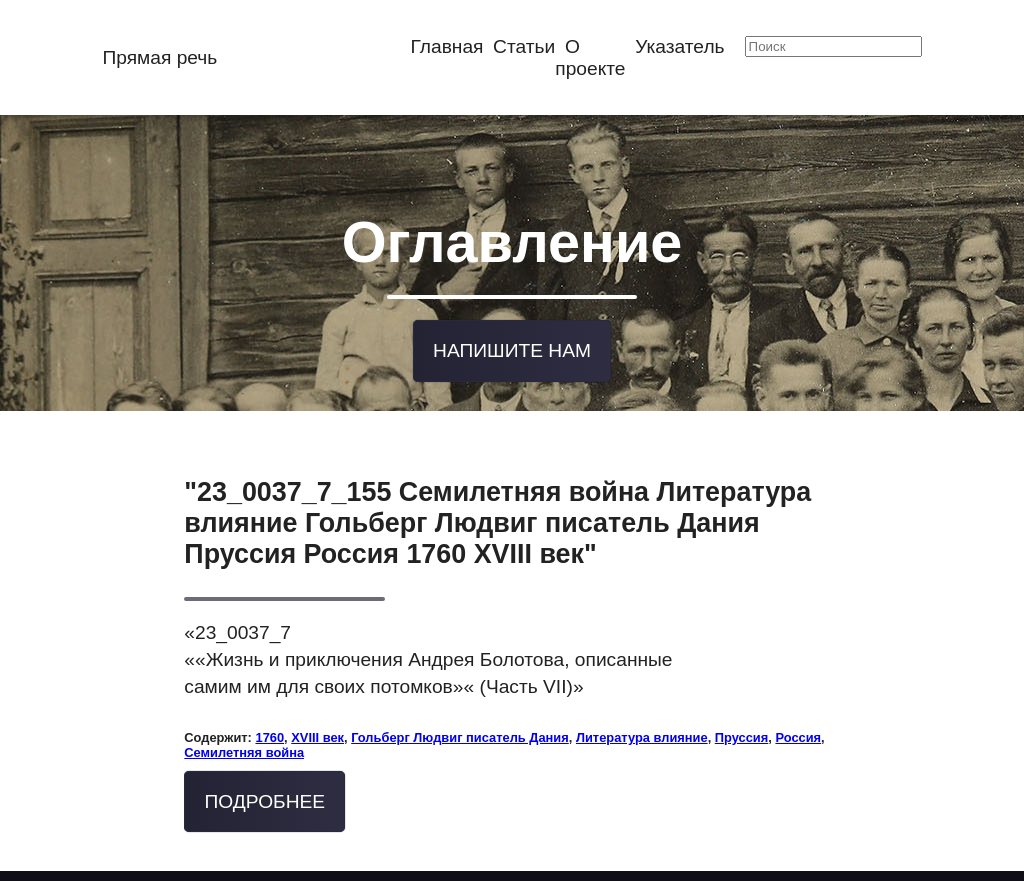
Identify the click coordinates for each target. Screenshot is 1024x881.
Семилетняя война (244, 747)
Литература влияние (642, 732)
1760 (269, 732)
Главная (446, 46)
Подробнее (265, 796)
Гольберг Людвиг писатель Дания (460, 732)
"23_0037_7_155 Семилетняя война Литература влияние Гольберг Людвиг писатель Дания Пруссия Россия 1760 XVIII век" (497, 518)
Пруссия (741, 732)
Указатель (679, 46)
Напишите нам (512, 346)
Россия (798, 732)
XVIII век (317, 732)
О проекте (590, 57)
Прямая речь (159, 57)
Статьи (524, 46)
